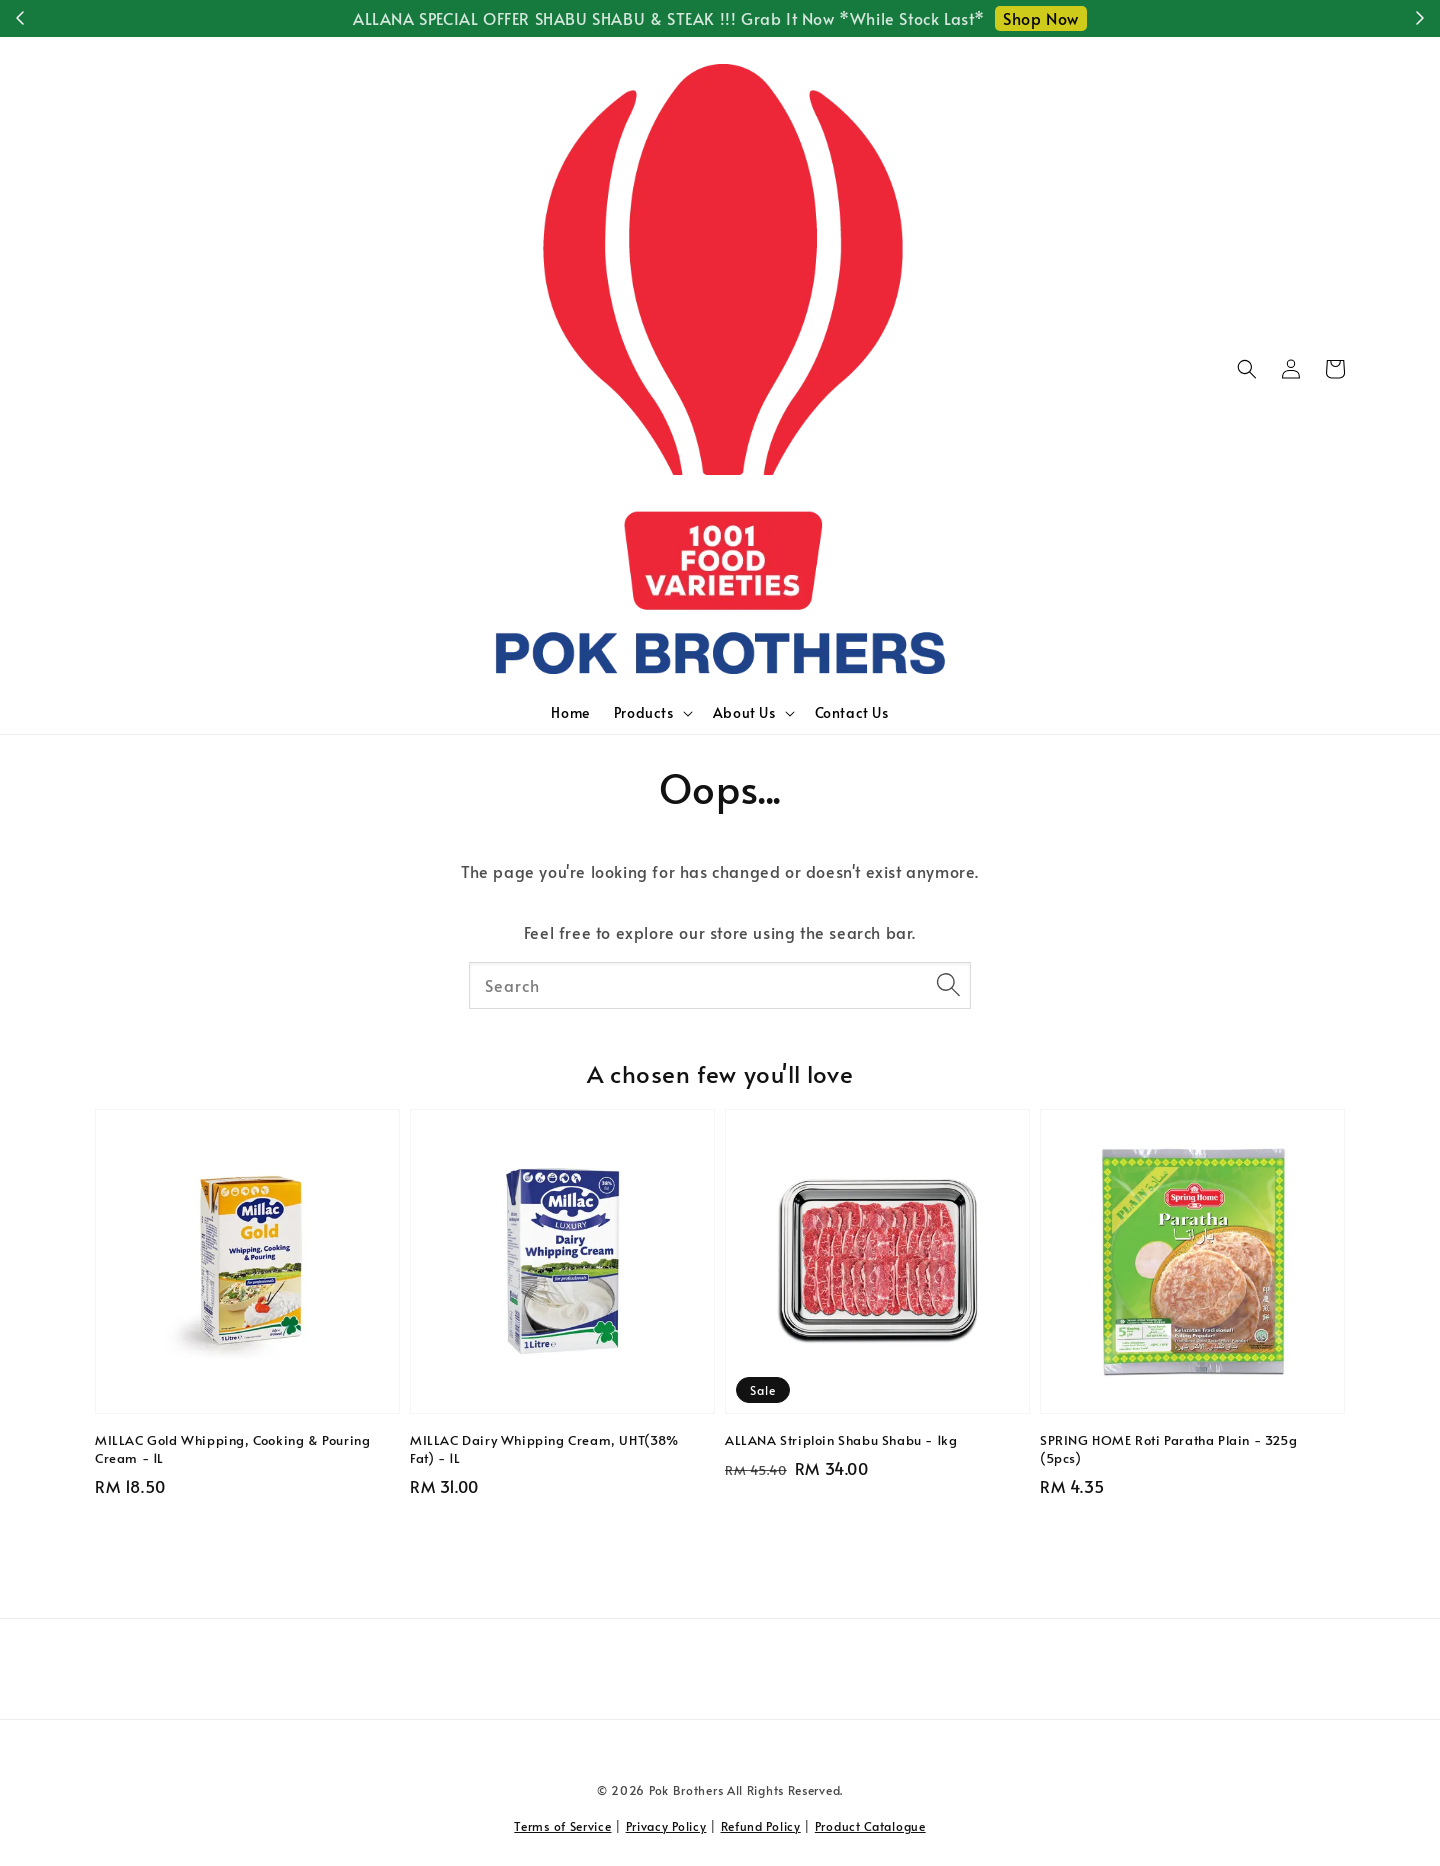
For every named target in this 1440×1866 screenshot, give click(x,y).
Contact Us (852, 712)
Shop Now (1041, 18)
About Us (744, 713)
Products (644, 713)
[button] (1247, 369)
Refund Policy (761, 1826)
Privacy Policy (666, 1826)
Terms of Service (562, 1826)
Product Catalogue (870, 1826)
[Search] (948, 985)
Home (570, 712)
